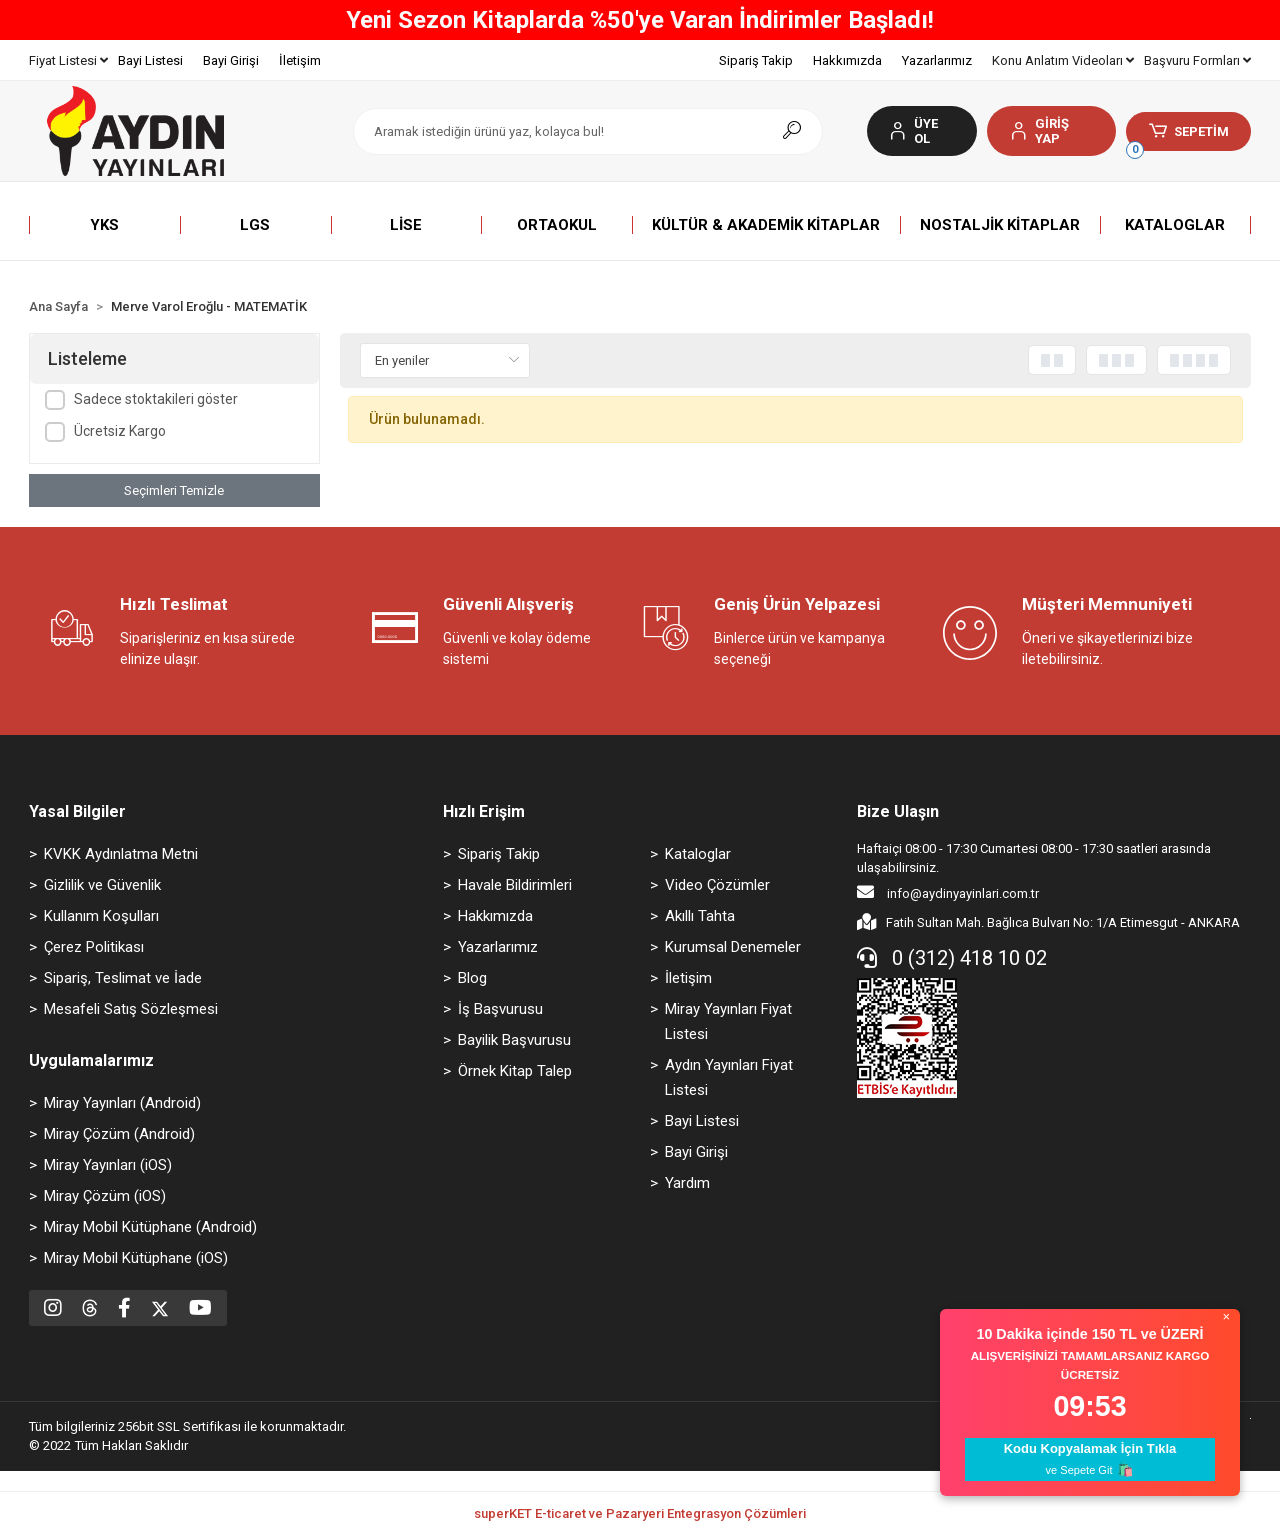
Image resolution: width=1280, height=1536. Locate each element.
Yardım (687, 1183)
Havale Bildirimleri (515, 885)
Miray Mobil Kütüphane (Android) (150, 1227)
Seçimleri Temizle (174, 490)
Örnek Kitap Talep (515, 1071)
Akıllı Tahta (700, 916)
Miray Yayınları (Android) (122, 1103)
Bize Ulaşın (898, 811)
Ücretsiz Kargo (120, 431)
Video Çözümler (717, 885)
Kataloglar (698, 854)
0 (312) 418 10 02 (952, 958)
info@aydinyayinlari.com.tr (948, 892)
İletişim (300, 60)
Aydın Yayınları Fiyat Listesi (729, 1077)
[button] (1051, 131)
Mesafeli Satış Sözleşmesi (131, 1009)
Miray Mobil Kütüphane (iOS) (136, 1258)
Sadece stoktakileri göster (156, 399)
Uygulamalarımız (91, 1060)
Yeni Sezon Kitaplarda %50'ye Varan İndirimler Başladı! (640, 20)
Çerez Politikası (94, 947)
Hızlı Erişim (484, 811)
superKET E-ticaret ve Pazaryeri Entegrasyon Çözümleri (640, 1513)
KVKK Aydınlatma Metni (121, 854)
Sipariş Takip (756, 60)
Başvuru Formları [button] (1197, 60)
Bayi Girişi (231, 60)
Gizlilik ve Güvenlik (102, 885)
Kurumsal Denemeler (733, 947)
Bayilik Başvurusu (514, 1040)
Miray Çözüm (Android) (119, 1134)
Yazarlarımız (937, 60)
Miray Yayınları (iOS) (108, 1165)
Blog (472, 978)
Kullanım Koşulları (101, 916)
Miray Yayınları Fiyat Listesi (728, 1021)
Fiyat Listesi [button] (68, 60)
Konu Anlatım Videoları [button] (1063, 60)
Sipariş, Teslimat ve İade (123, 978)
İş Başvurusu (500, 1009)
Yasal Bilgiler (77, 811)
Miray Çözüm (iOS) (105, 1196)
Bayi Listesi (150, 60)
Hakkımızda (847, 60)
